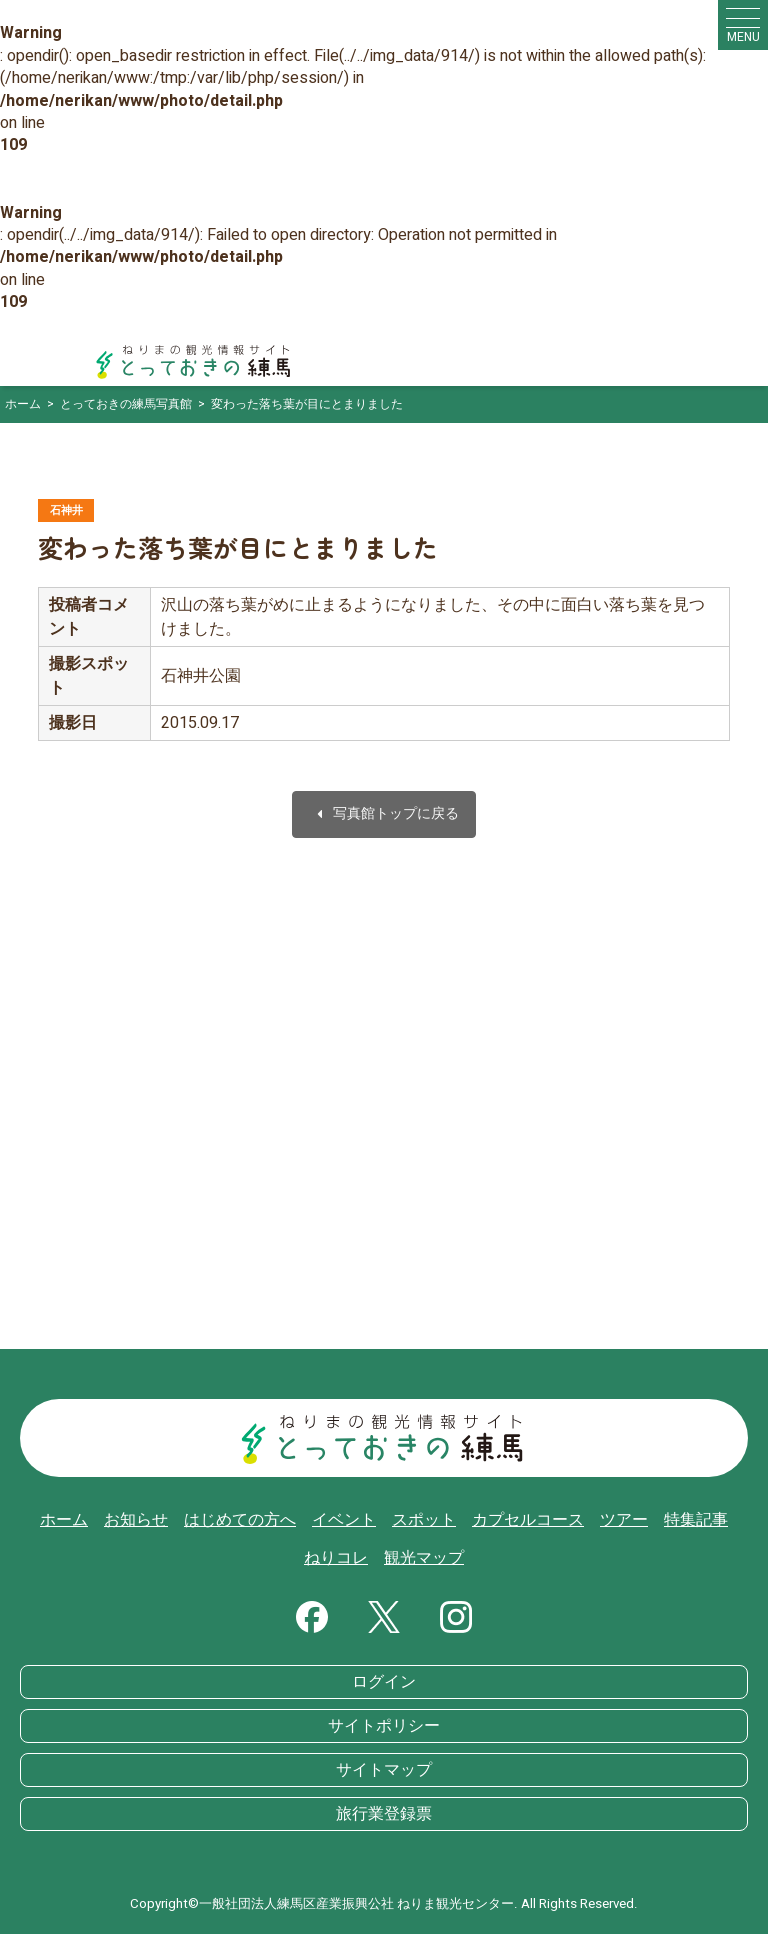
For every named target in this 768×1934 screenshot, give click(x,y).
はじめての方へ (240, 1520)
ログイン (384, 1682)
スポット (424, 1520)
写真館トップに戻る (384, 814)
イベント (344, 1520)
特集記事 (696, 1520)
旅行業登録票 (384, 1814)
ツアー (624, 1520)
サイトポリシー (384, 1726)
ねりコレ (336, 1558)
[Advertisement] (383, 1132)
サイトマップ (384, 1770)
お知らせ (136, 1520)
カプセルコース (528, 1520)
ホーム (64, 1520)
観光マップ (424, 1558)
